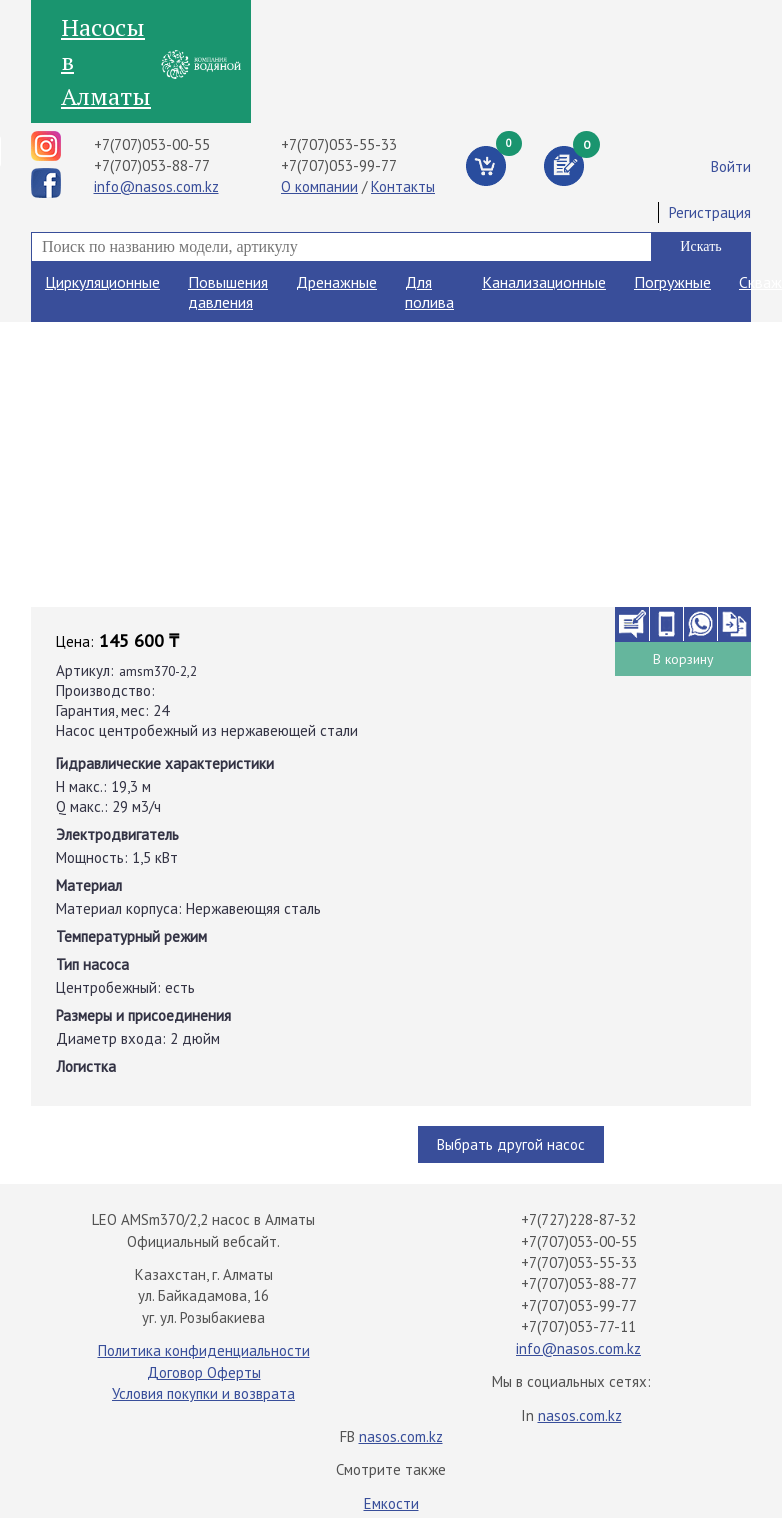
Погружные (672, 282)
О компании (319, 186)
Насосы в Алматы (106, 61)
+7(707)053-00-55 (152, 144)
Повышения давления (228, 292)
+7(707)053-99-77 (339, 165)
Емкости (391, 1503)
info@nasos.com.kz (156, 186)
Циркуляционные (102, 282)
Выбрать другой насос (511, 1144)
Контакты (403, 186)
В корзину (683, 659)
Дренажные (336, 282)
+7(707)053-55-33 (339, 144)
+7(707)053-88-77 (152, 165)
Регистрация (710, 212)
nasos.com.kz (580, 1415)
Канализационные (544, 282)
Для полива (429, 292)
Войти (731, 166)
